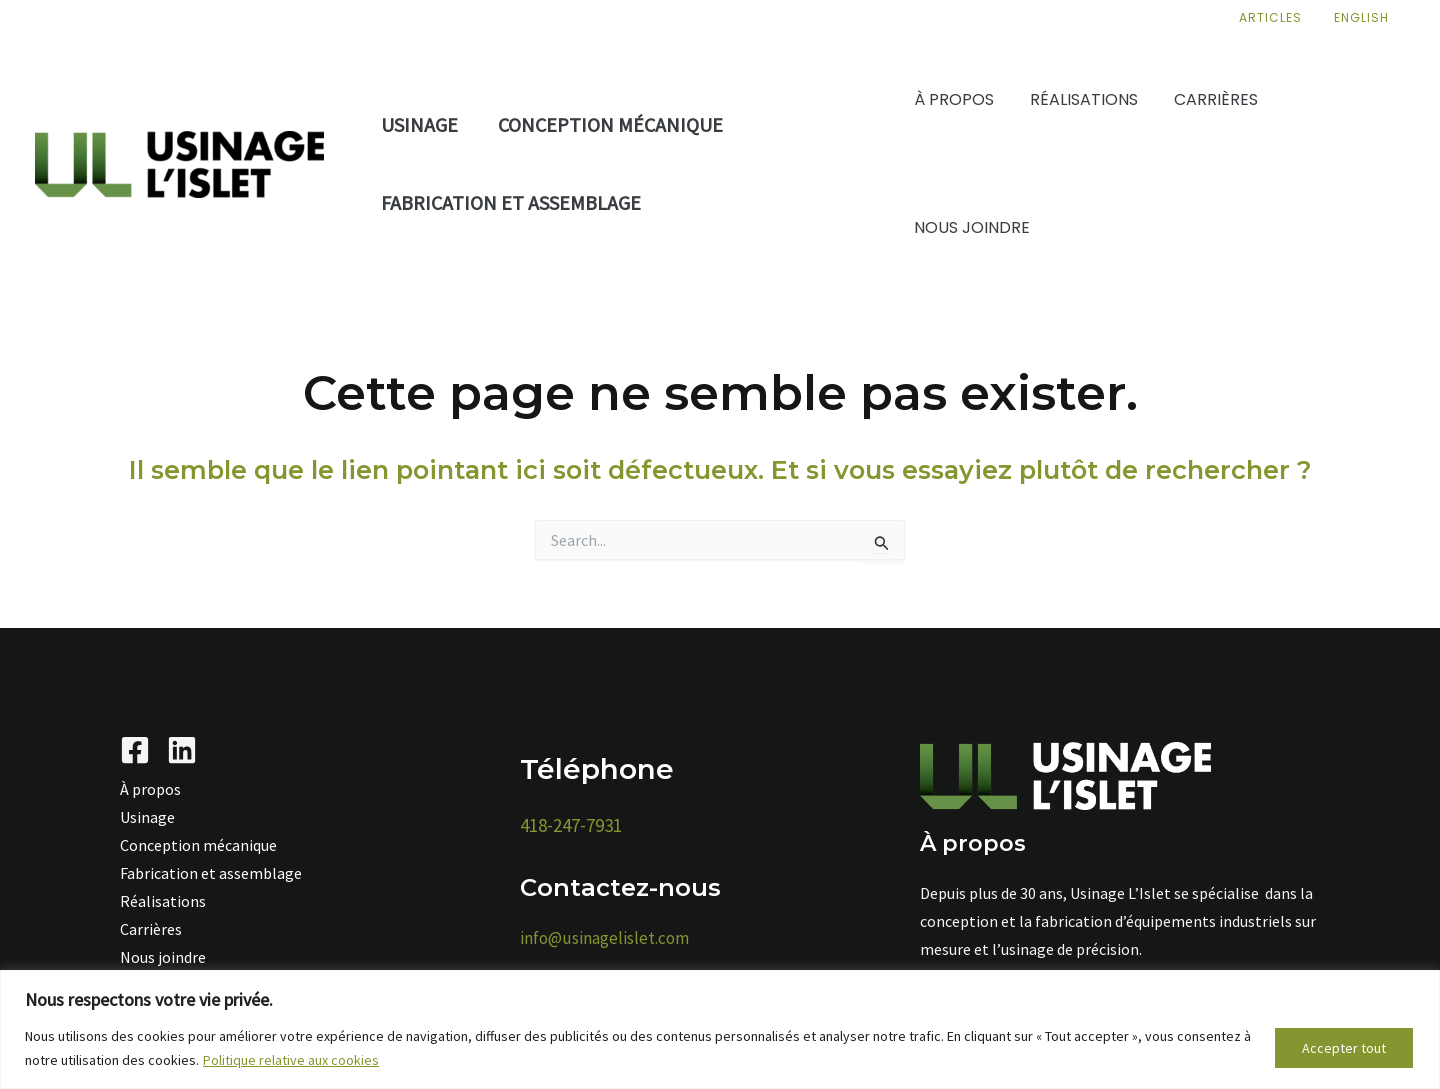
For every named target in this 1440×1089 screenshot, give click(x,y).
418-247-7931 (571, 825)
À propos (150, 789)
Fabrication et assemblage (511, 202)
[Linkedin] (182, 750)
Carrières (151, 929)
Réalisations (163, 901)
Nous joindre (163, 957)
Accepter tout (1344, 1048)
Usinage (419, 124)
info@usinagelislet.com (604, 938)
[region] (720, 1029)
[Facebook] (135, 750)
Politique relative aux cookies (291, 1060)
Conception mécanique (610, 124)
